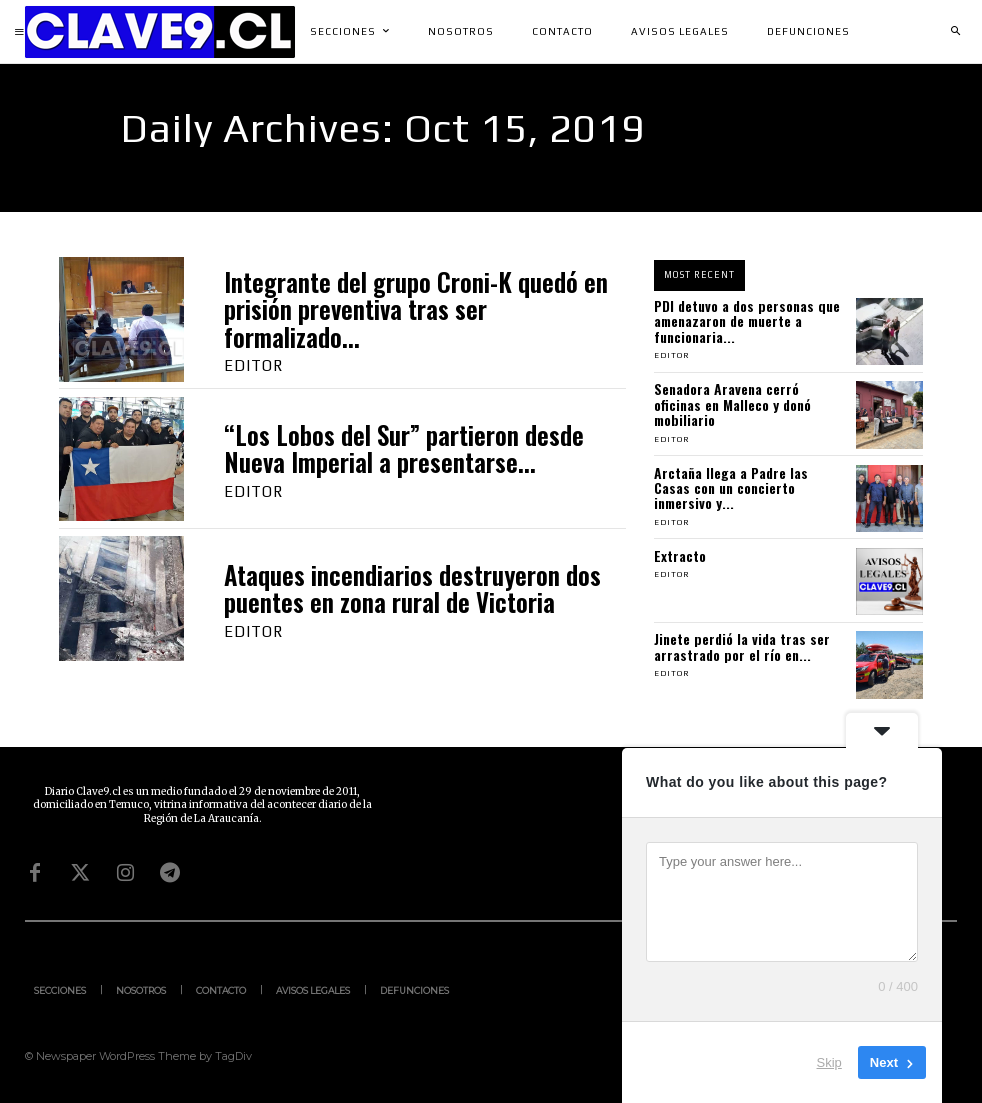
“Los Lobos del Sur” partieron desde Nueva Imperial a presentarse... (404, 448)
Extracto (680, 555)
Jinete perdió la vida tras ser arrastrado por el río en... (742, 646)
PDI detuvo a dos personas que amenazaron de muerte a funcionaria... (747, 321)
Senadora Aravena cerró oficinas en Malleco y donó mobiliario (732, 404)
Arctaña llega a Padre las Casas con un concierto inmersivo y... (731, 488)
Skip (829, 1062)
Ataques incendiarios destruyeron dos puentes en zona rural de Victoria (412, 588)
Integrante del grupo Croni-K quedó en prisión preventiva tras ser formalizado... (416, 309)
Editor (253, 365)
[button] (955, 32)
